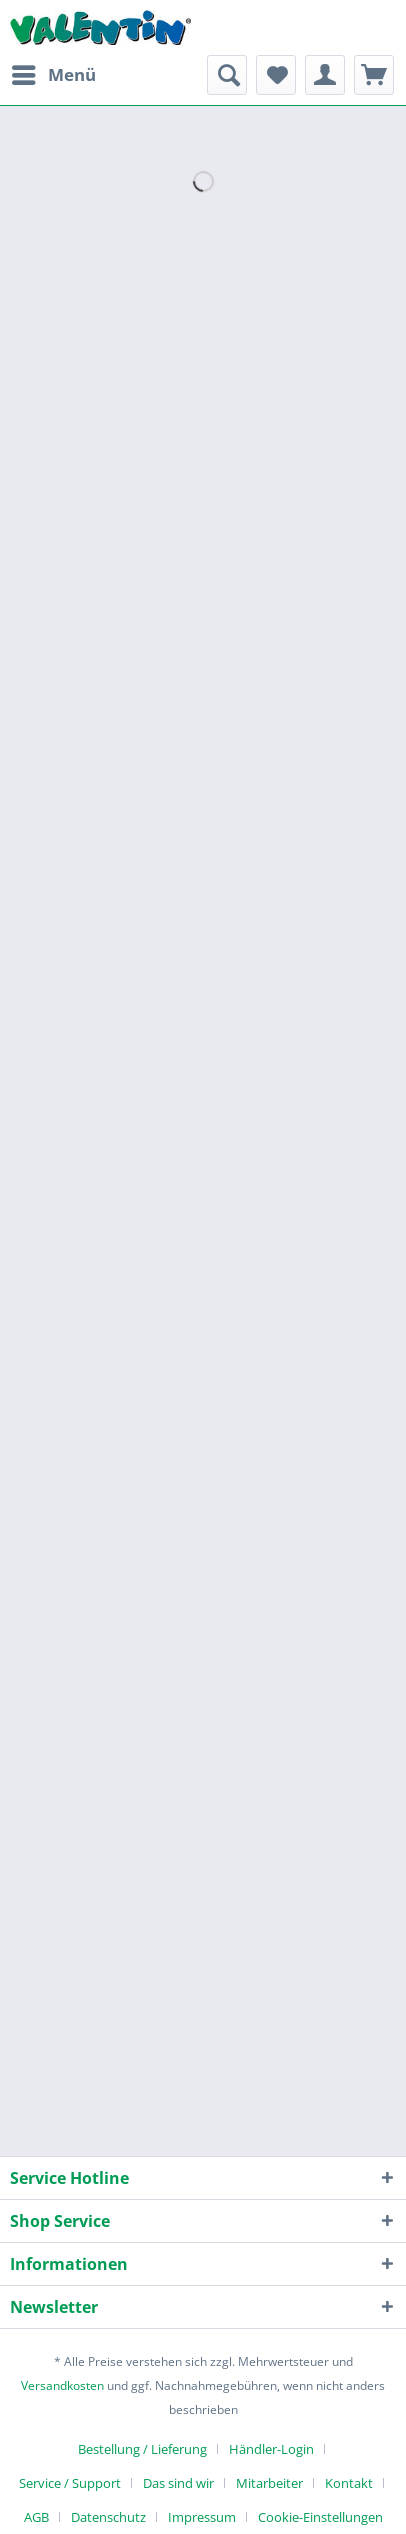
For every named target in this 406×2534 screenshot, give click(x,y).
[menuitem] (53, 75)
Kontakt (349, 2483)
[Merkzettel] (276, 75)
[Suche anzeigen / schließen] (227, 75)
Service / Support (70, 2483)
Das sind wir (178, 2483)
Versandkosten (62, 2385)
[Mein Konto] (325, 75)
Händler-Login (271, 2449)
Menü (54, 72)
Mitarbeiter (269, 2483)
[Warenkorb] (374, 75)
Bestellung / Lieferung (142, 2449)
